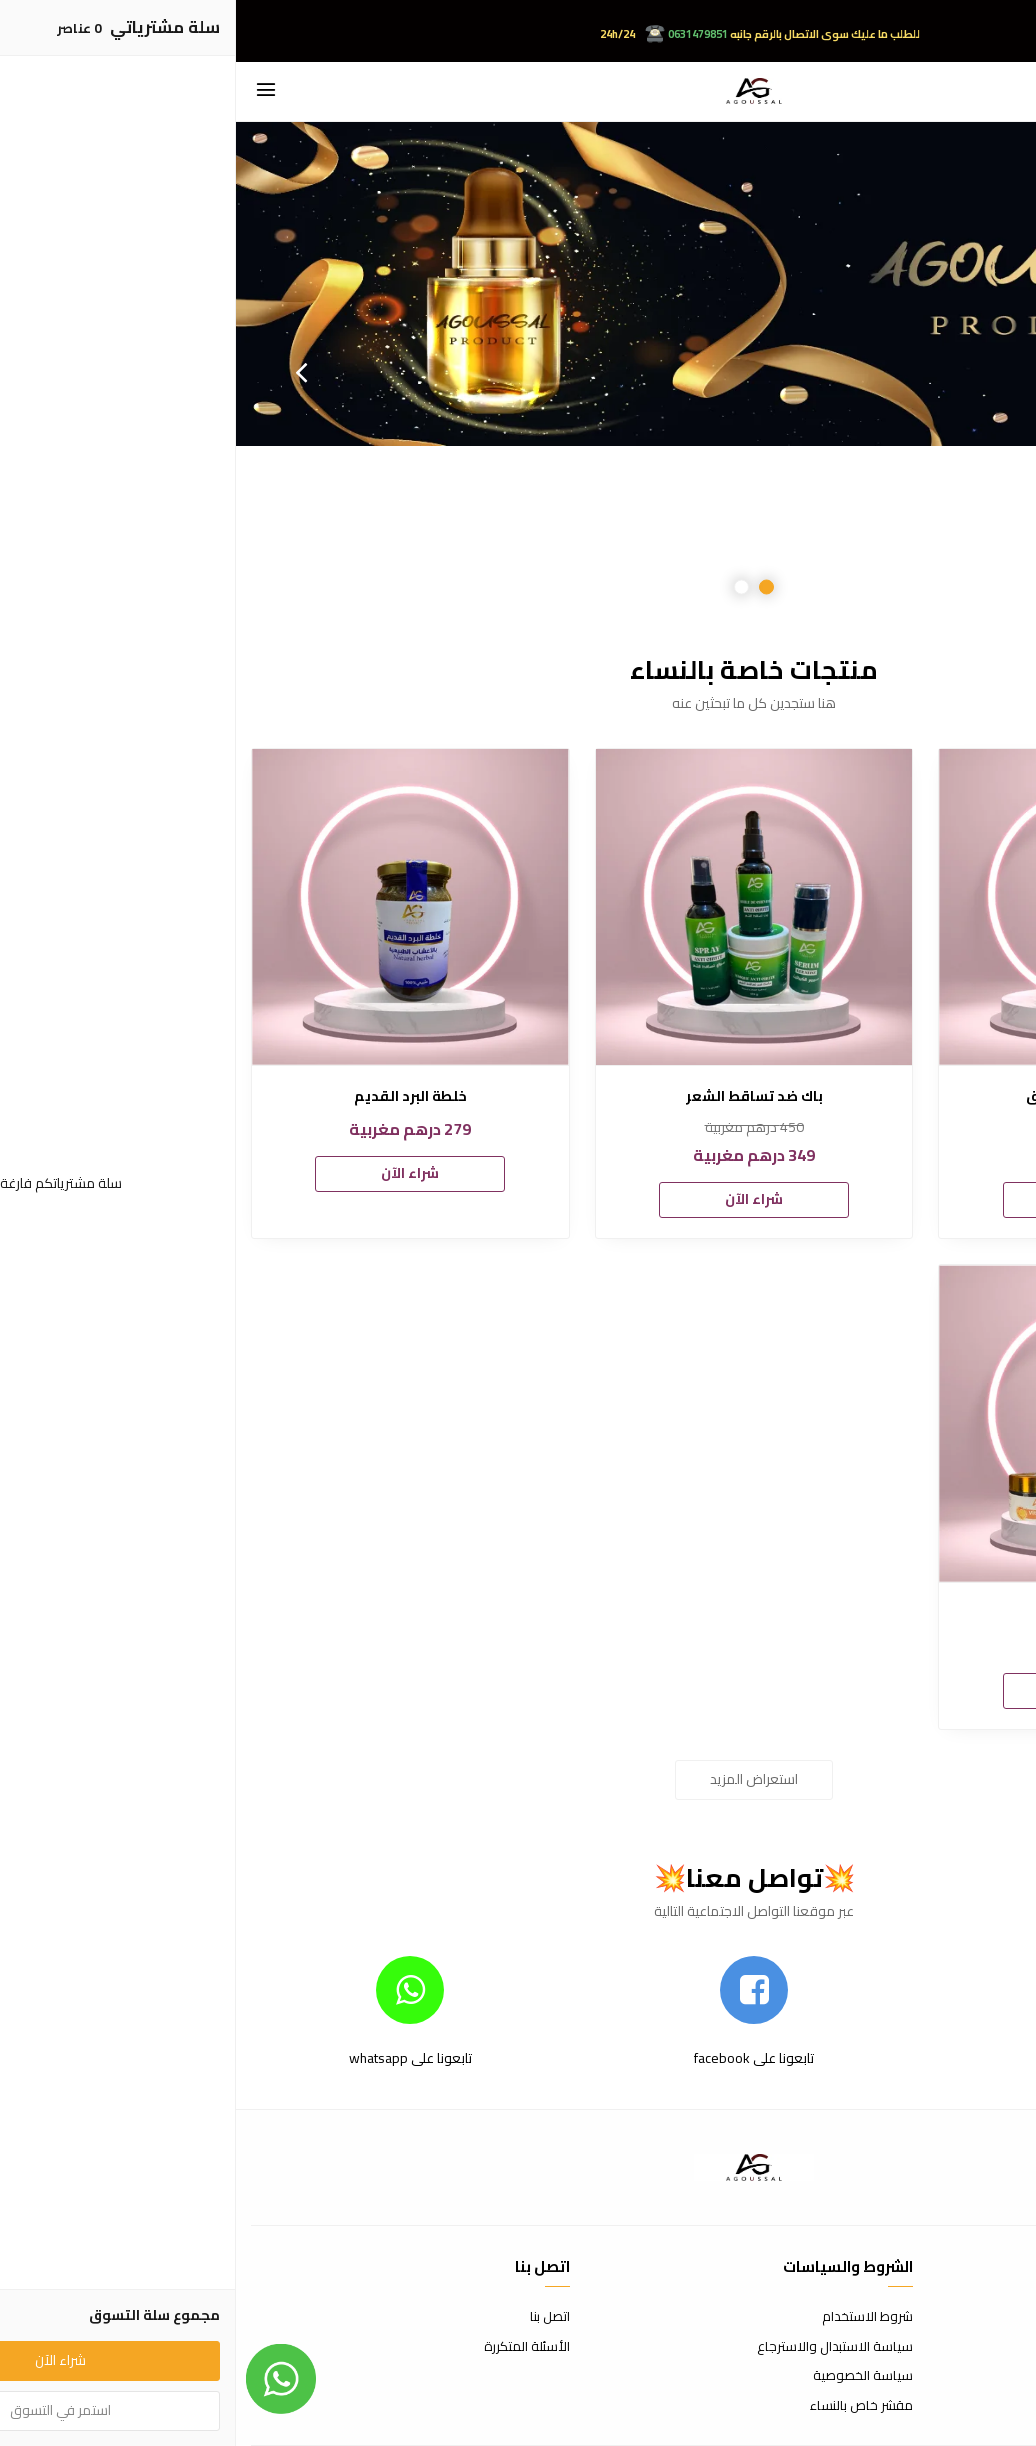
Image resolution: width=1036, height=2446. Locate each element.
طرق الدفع (991, 2347)
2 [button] (505, 586)
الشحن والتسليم (978, 2376)
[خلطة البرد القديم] (174, 907)
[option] (518, 372)
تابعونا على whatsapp (174, 2058)
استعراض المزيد (518, 1779)
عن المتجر (995, 2317)
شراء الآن (862, 1199)
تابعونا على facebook (518, 2058)
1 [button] (530, 586)
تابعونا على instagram (861, 2058)
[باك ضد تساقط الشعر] (518, 907)
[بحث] (1006, 91)
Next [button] (65, 372)
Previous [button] (971, 372)
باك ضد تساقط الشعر (518, 1096)
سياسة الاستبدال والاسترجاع (599, 2347)
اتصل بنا (314, 2317)
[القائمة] (30, 91)
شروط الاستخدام (631, 2317)
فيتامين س (861, 1613)
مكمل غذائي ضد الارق (862, 1096)
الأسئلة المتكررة (291, 2347)
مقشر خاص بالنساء (625, 2406)
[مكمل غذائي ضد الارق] (861, 907)
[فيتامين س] (861, 1423)
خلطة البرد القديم (174, 1096)
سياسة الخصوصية (627, 2376)
